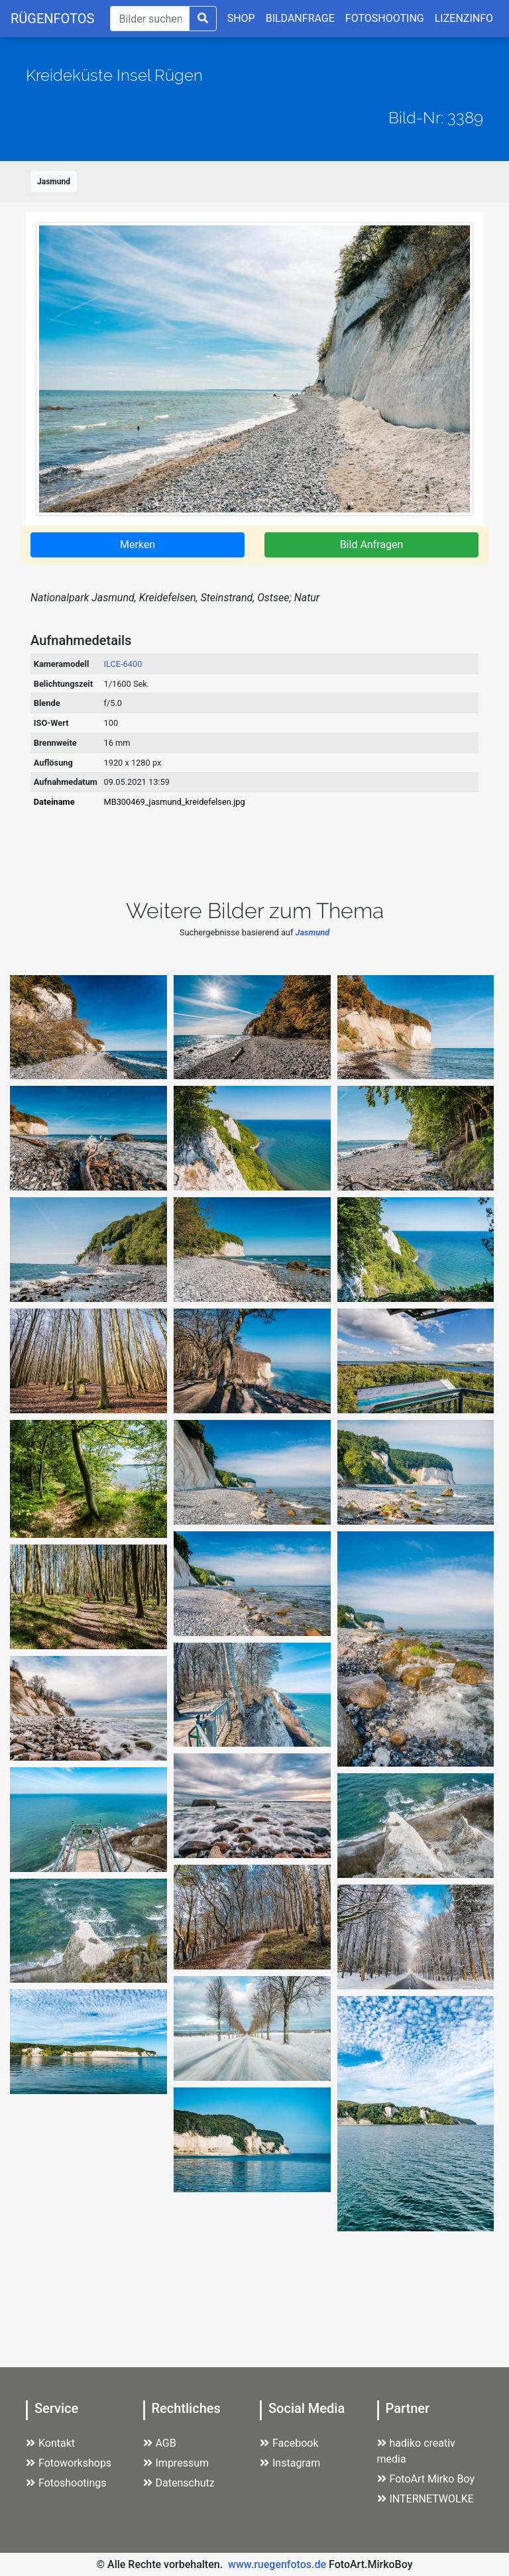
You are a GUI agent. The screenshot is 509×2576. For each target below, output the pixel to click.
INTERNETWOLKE (425, 2498)
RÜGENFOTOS (52, 19)
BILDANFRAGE (300, 18)
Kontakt (50, 2443)
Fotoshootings (66, 2483)
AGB (159, 2443)
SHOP (241, 18)
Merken (137, 544)
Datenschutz (179, 2483)
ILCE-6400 (123, 664)
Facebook (289, 2443)
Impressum (176, 2463)
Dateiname (54, 802)
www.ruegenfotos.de (277, 2564)
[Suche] (149, 18)
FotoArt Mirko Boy (426, 2479)
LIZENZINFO (464, 18)
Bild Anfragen (372, 544)
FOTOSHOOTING (384, 18)
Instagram (290, 2463)
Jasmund (53, 181)
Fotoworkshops (68, 2463)
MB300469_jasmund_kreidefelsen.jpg (174, 802)
